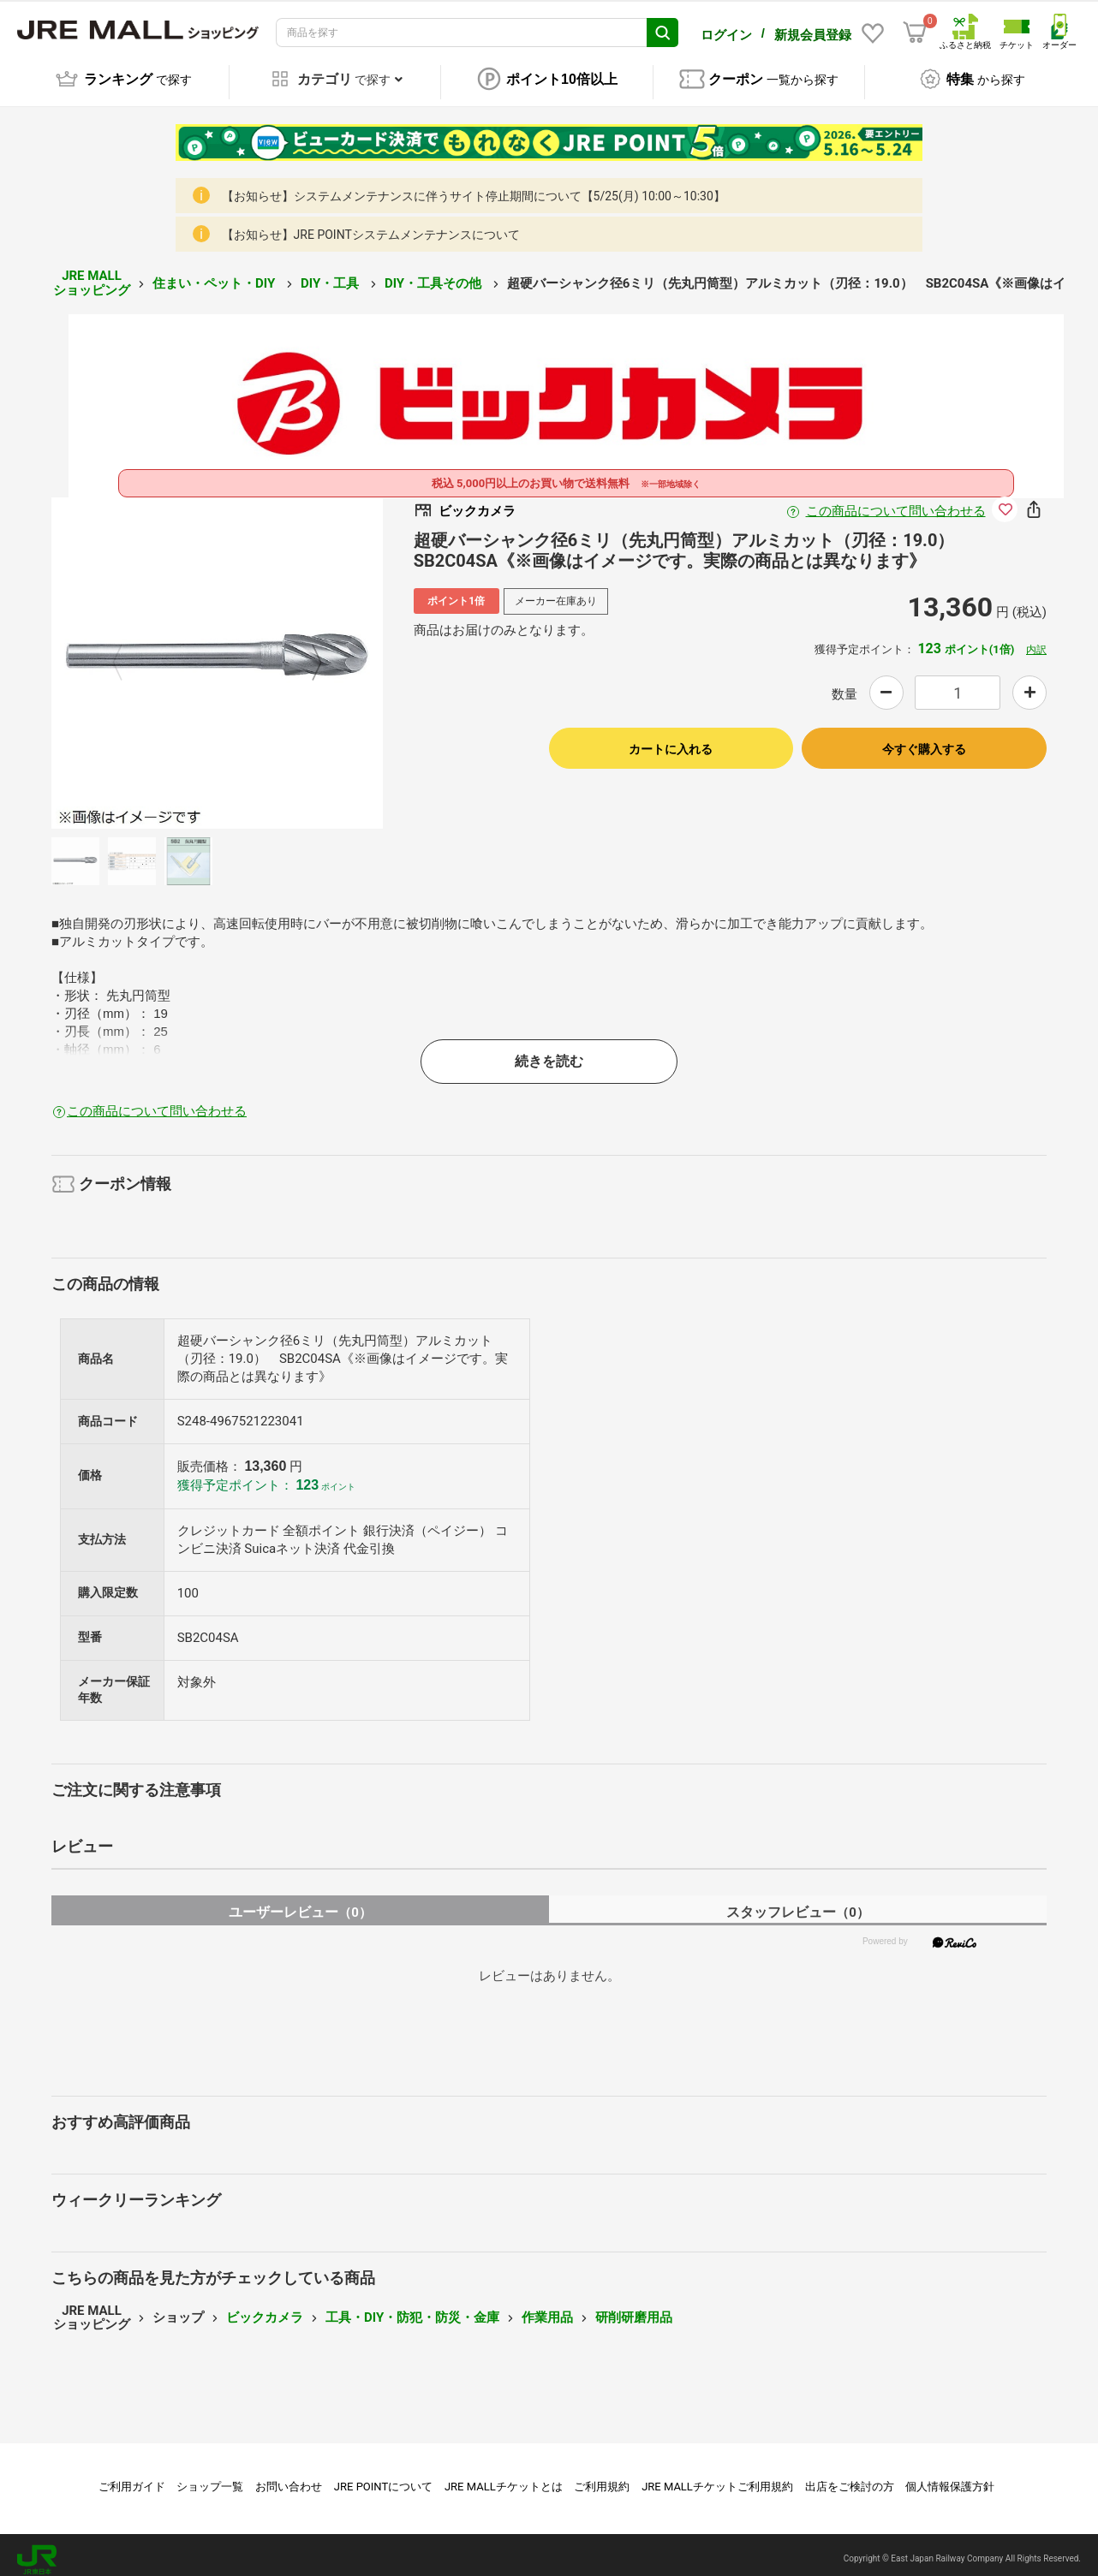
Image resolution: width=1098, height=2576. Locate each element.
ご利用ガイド (131, 2477)
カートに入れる (671, 740)
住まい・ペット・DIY (215, 274)
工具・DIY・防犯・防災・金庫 (412, 2308)
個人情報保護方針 (949, 2477)
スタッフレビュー (797, 1903)
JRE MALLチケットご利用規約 (717, 2477)
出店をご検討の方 (849, 2477)
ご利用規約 (602, 2477)
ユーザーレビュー (300, 1903)
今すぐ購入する (924, 740)
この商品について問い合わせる (896, 501)
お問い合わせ (288, 2477)
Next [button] (306, 653)
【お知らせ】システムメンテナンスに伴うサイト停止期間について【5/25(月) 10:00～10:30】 (473, 187)
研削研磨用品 (633, 2308)
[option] (217, 653)
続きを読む (549, 1052)
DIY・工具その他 (435, 274)
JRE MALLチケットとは (504, 2477)
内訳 (1036, 640)
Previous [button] (127, 653)
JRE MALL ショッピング (91, 274)
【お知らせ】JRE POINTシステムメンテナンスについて (371, 226)
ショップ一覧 (209, 2477)
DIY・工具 (331, 274)
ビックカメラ (264, 2308)
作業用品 (547, 2308)
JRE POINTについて (383, 2477)
